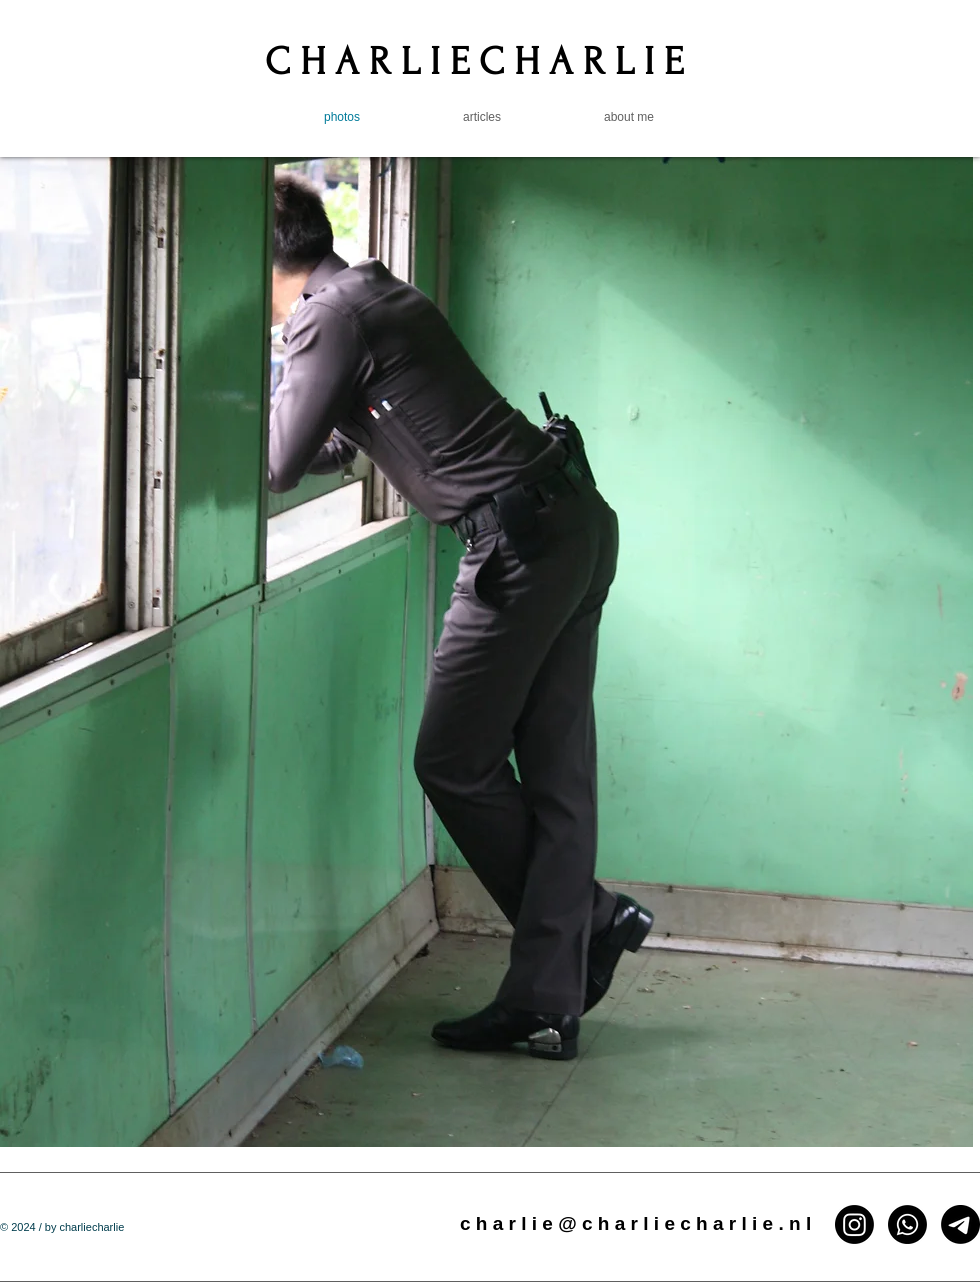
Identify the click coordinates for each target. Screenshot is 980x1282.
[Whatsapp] (907, 1224)
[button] (486, 652)
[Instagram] (854, 1224)
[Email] (960, 1224)
